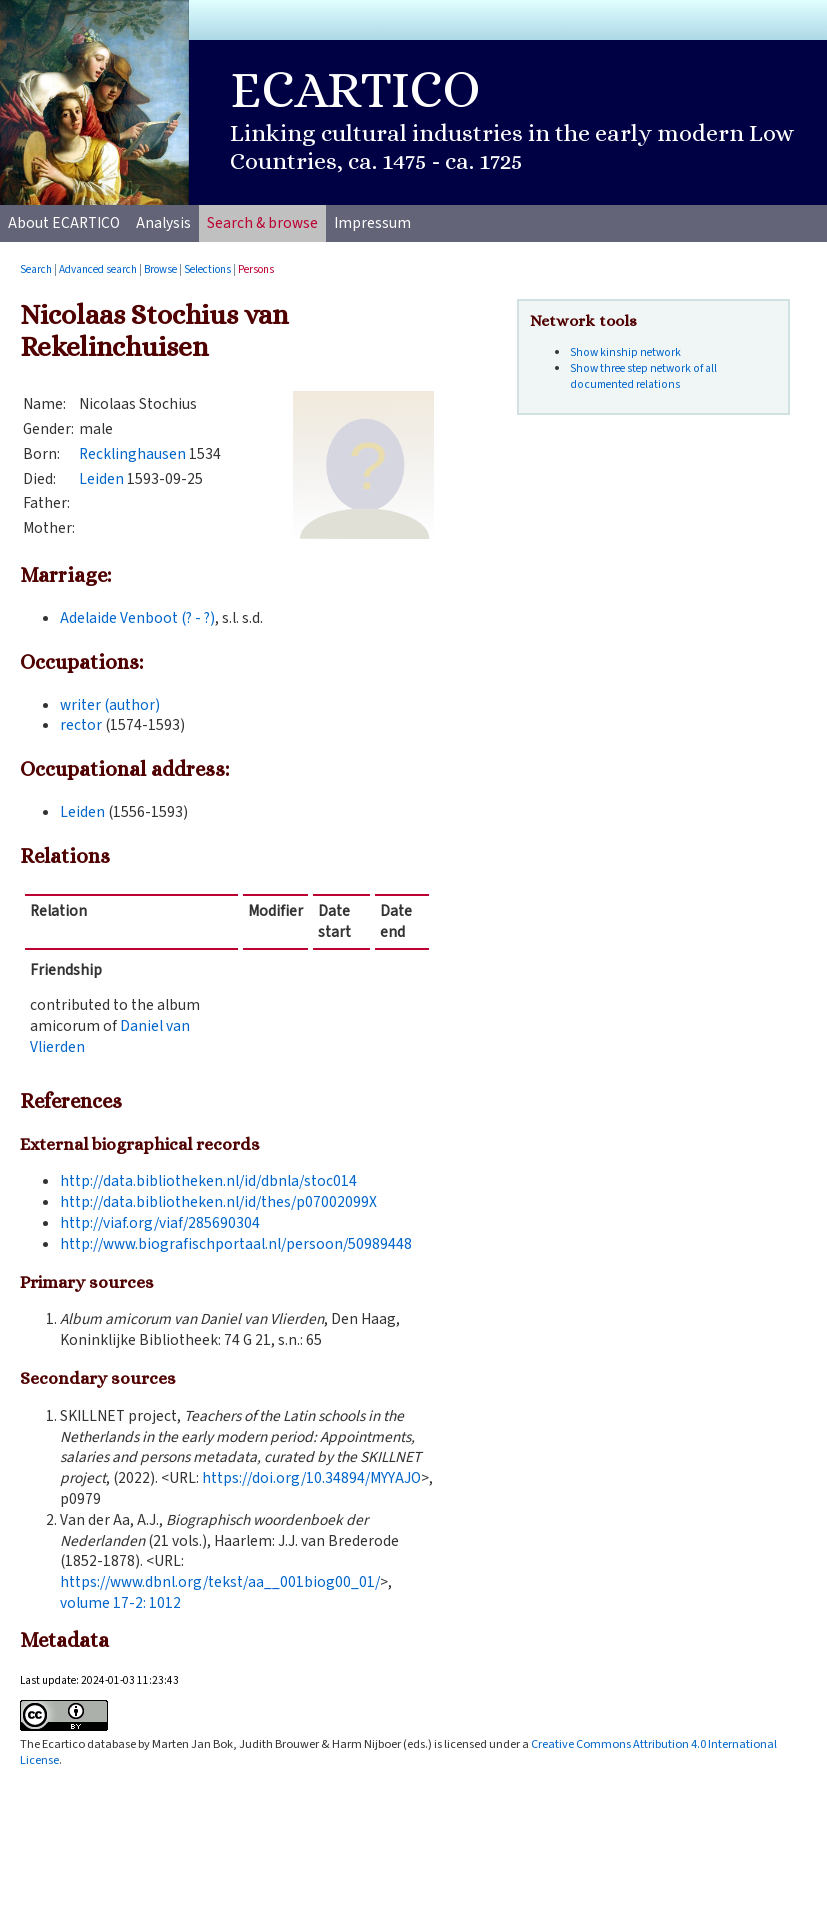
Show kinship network (625, 352)
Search (36, 269)
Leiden (101, 479)
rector (81, 725)
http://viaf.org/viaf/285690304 (160, 1223)
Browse (160, 269)
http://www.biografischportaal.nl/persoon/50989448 (236, 1244)
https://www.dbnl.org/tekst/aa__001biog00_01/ (220, 1582)
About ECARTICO (64, 223)
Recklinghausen (132, 454)
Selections (207, 269)
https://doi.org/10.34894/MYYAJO (311, 1478)
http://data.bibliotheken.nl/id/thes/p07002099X (218, 1202)
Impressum (372, 223)
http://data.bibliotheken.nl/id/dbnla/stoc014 (208, 1181)
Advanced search (98, 269)
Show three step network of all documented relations (643, 376)
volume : (120, 1603)
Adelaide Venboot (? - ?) (137, 618)
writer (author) (110, 705)
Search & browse (262, 223)
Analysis (163, 223)
